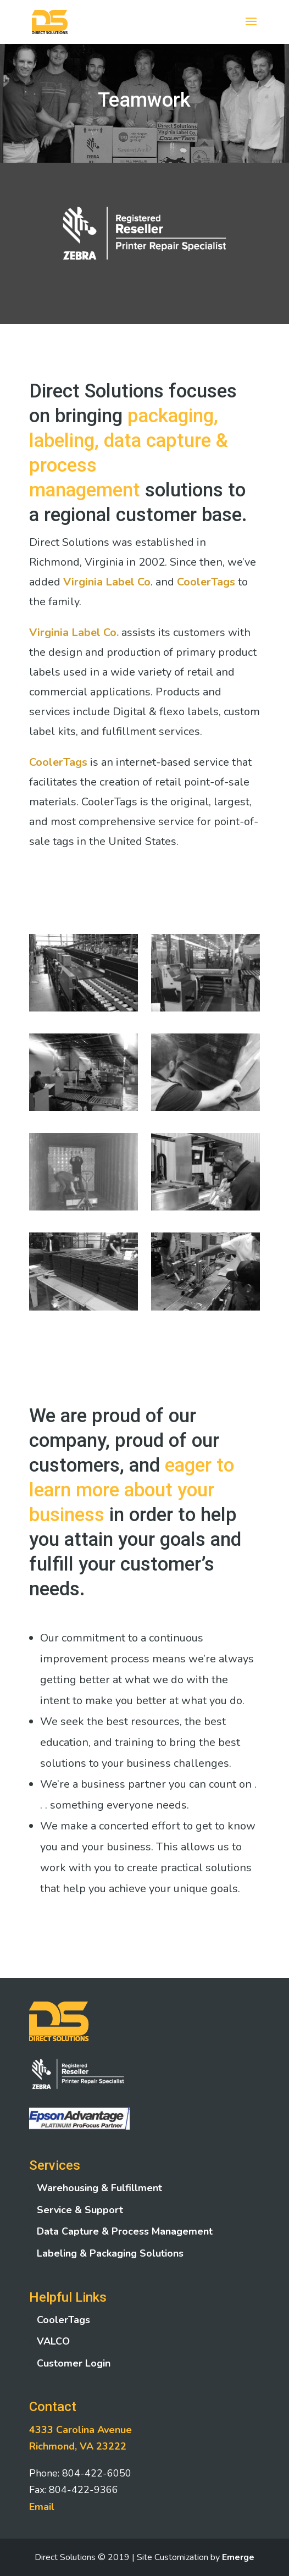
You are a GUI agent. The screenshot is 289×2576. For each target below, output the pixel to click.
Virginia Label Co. (74, 632)
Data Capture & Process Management (125, 2231)
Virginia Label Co (107, 581)
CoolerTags (206, 581)
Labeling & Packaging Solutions (110, 2253)
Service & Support (80, 2209)
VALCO (53, 2341)
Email (41, 2506)
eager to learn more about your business (131, 1490)
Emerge (238, 2557)
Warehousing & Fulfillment (99, 2187)
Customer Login (73, 2363)
